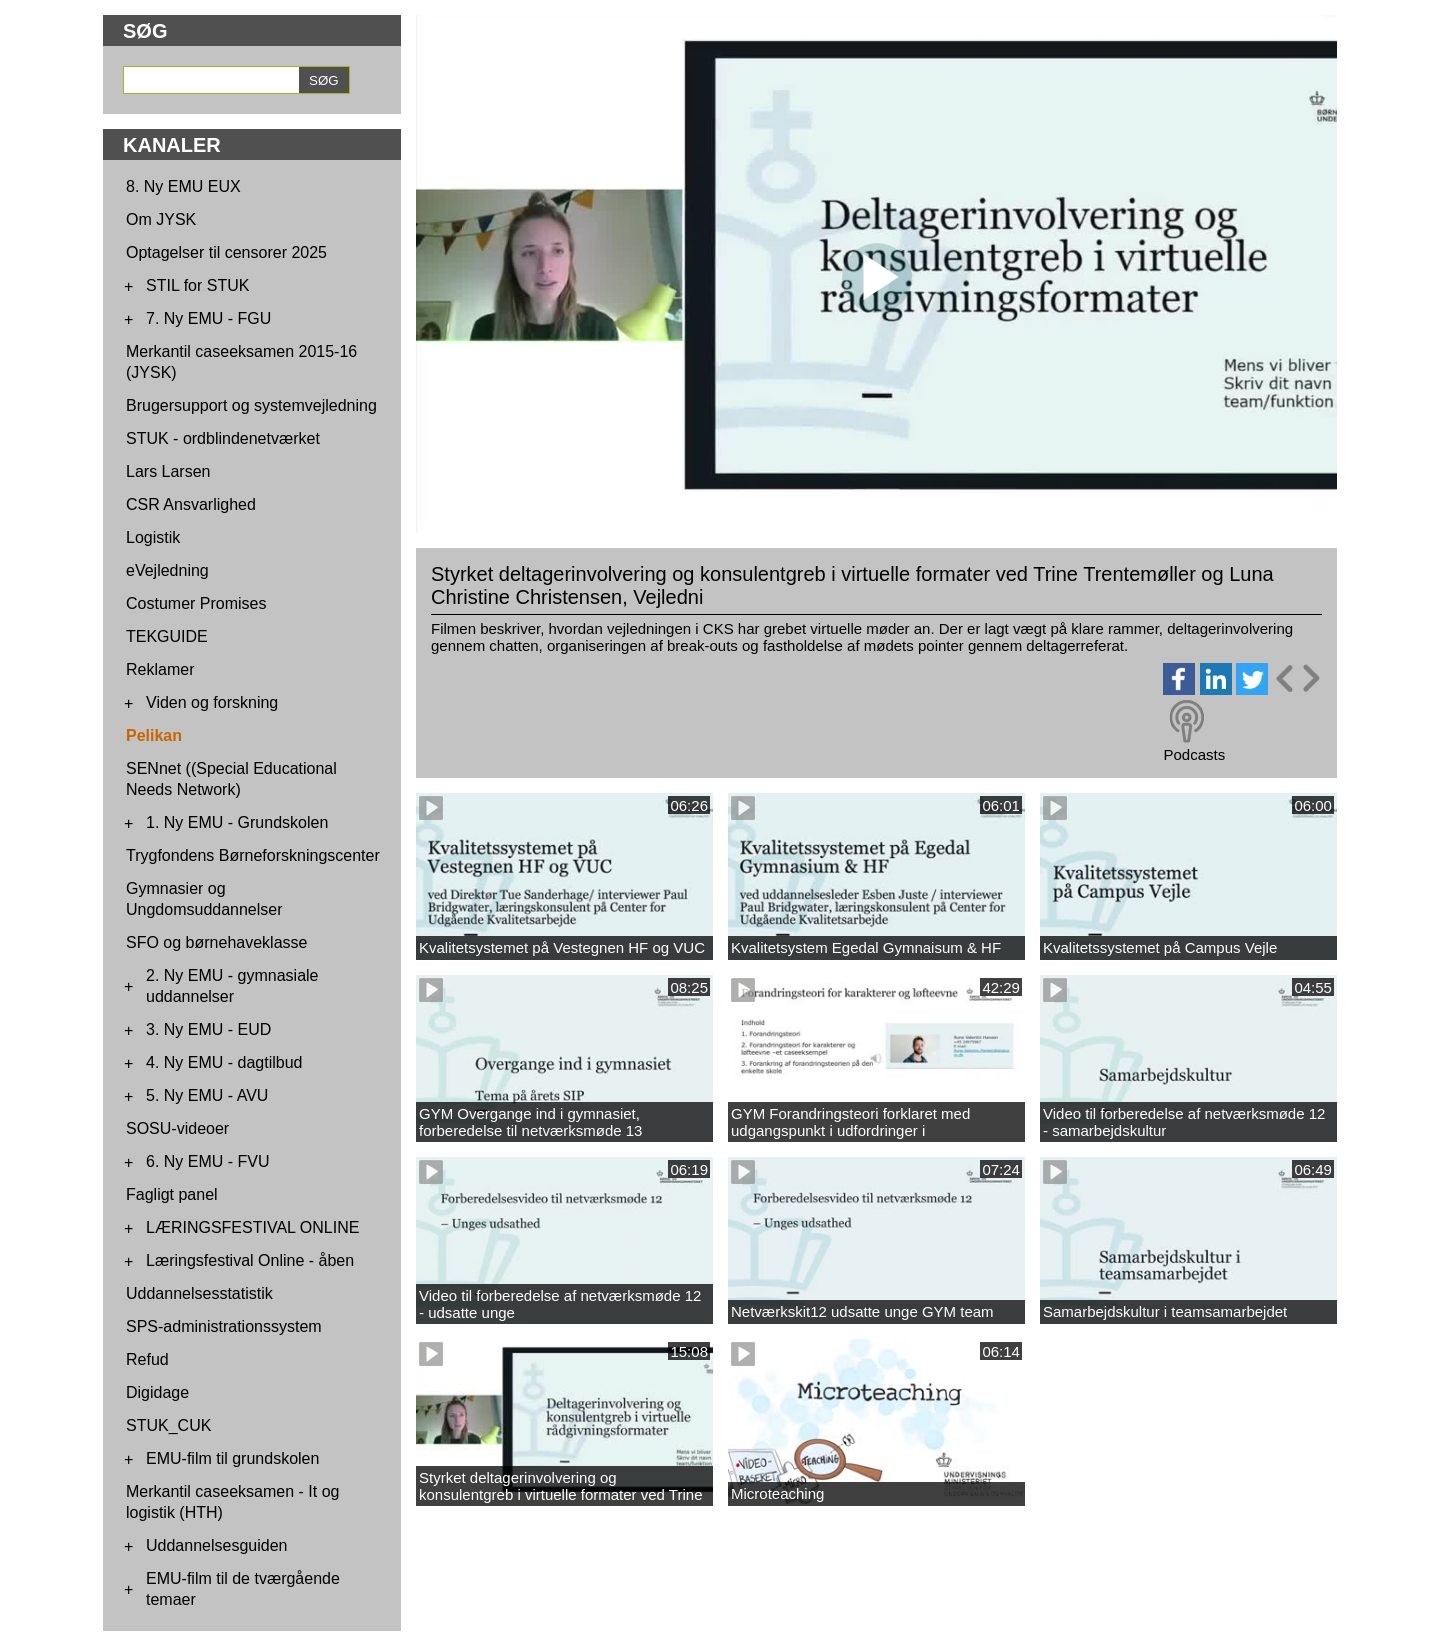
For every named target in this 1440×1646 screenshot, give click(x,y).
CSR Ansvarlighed (191, 504)
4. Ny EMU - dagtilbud (224, 1062)
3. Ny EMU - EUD (208, 1029)
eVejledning (167, 570)
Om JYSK (161, 219)
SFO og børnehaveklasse (216, 942)
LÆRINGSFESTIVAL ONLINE (252, 1227)
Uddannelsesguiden (216, 1545)
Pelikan (154, 735)
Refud (147, 1359)
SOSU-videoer (177, 1128)
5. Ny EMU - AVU (207, 1095)
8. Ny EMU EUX (183, 186)
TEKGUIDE (167, 636)
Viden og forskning (212, 702)
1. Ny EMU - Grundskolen (237, 822)
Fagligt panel (172, 1194)
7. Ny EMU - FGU (208, 318)
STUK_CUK (168, 1425)
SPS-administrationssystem (224, 1326)
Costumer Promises (196, 603)
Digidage (157, 1392)
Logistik (153, 537)
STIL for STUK (197, 285)
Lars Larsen (168, 471)
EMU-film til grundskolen (232, 1458)
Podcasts (1194, 754)
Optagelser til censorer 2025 (226, 252)
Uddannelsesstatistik (199, 1293)
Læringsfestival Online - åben (250, 1260)
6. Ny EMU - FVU (208, 1161)
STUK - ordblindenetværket (223, 438)
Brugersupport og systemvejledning (251, 405)
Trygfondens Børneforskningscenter (253, 855)
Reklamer (160, 669)
